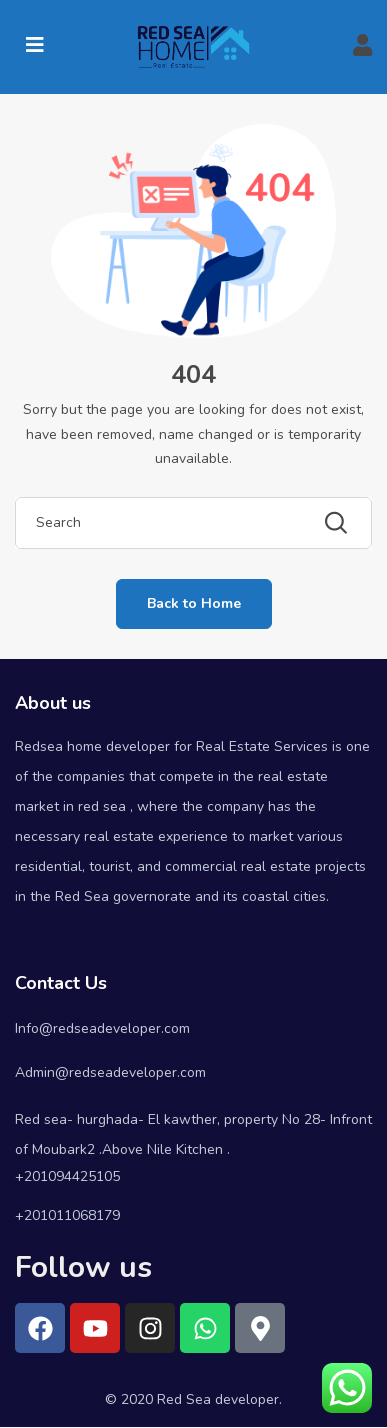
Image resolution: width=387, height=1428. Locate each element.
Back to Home (194, 603)
